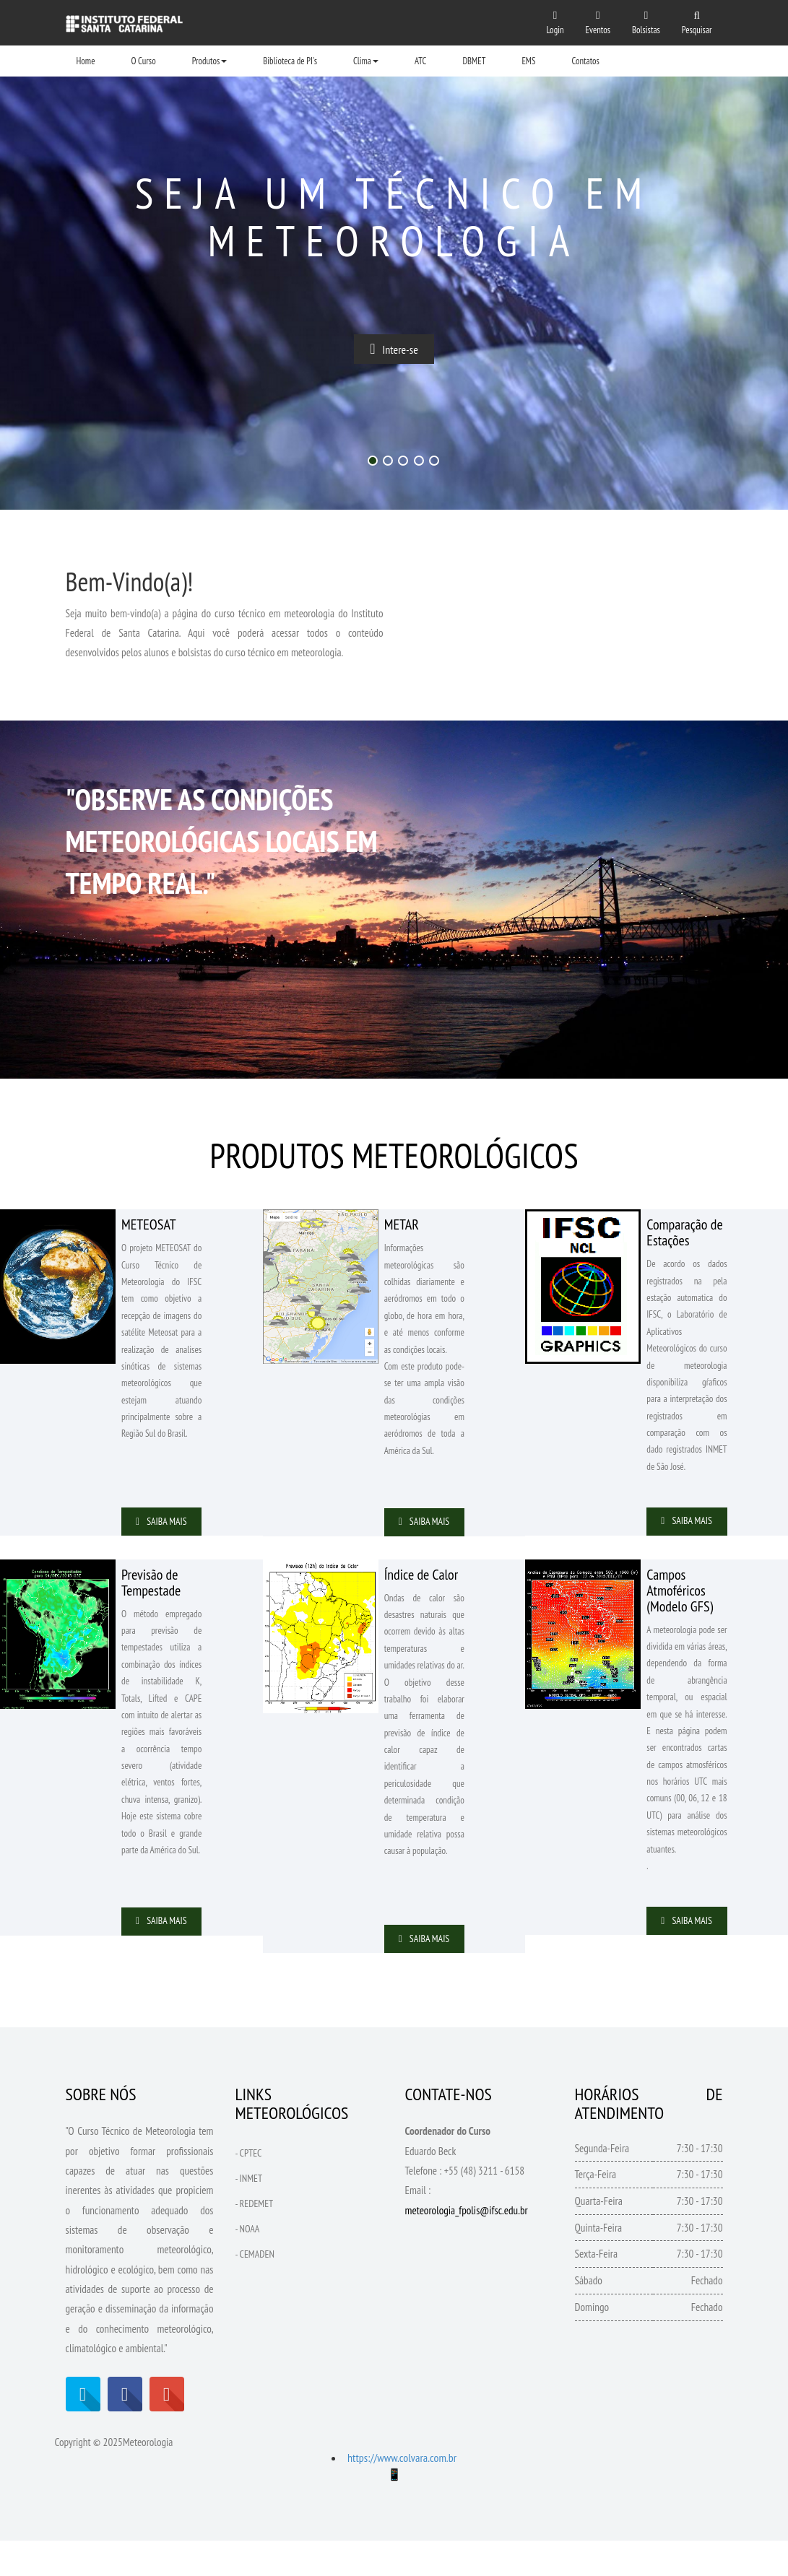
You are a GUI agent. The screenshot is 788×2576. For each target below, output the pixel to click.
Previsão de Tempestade (151, 1600)
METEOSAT (148, 1224)
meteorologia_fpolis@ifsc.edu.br (466, 2246)
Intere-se (394, 350)
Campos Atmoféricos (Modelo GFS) (679, 1608)
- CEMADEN (255, 2289)
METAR (401, 1224)
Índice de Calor (421, 1592)
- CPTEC (248, 2188)
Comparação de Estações (684, 1232)
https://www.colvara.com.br (401, 2493)
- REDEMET (254, 2238)
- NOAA (247, 2264)
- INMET (249, 2213)
